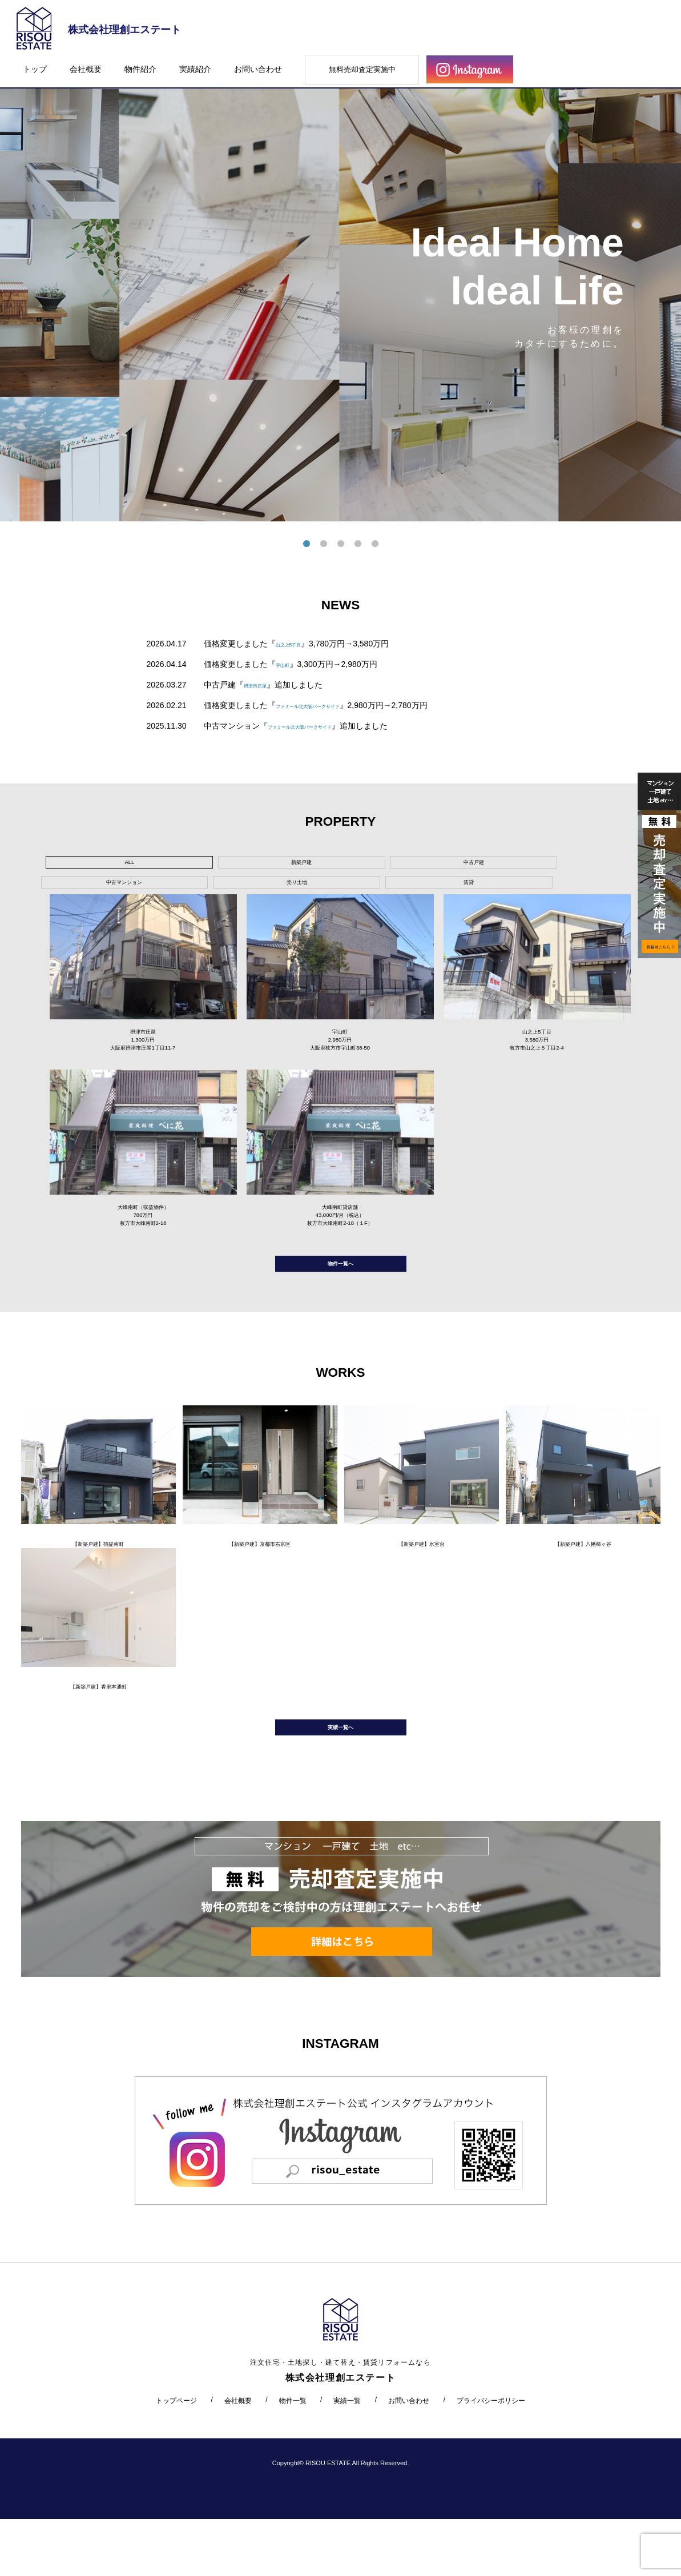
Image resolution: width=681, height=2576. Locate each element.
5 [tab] (375, 544)
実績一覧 (347, 2457)
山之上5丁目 (298, 643)
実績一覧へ (341, 1778)
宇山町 (288, 664)
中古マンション (349, 865)
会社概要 (86, 69)
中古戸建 (262, 865)
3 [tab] (340, 544)
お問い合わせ (258, 69)
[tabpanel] (340, 290)
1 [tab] (306, 544)
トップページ (176, 2457)
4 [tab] (358, 544)
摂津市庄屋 (264, 684)
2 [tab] (323, 544)
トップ (35, 69)
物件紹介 (140, 69)
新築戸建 (176, 865)
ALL (89, 865)
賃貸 (522, 865)
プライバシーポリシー (491, 2457)
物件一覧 (293, 2457)
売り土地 (435, 865)
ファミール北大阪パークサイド (332, 705)
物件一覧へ (341, 1293)
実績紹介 (195, 69)
